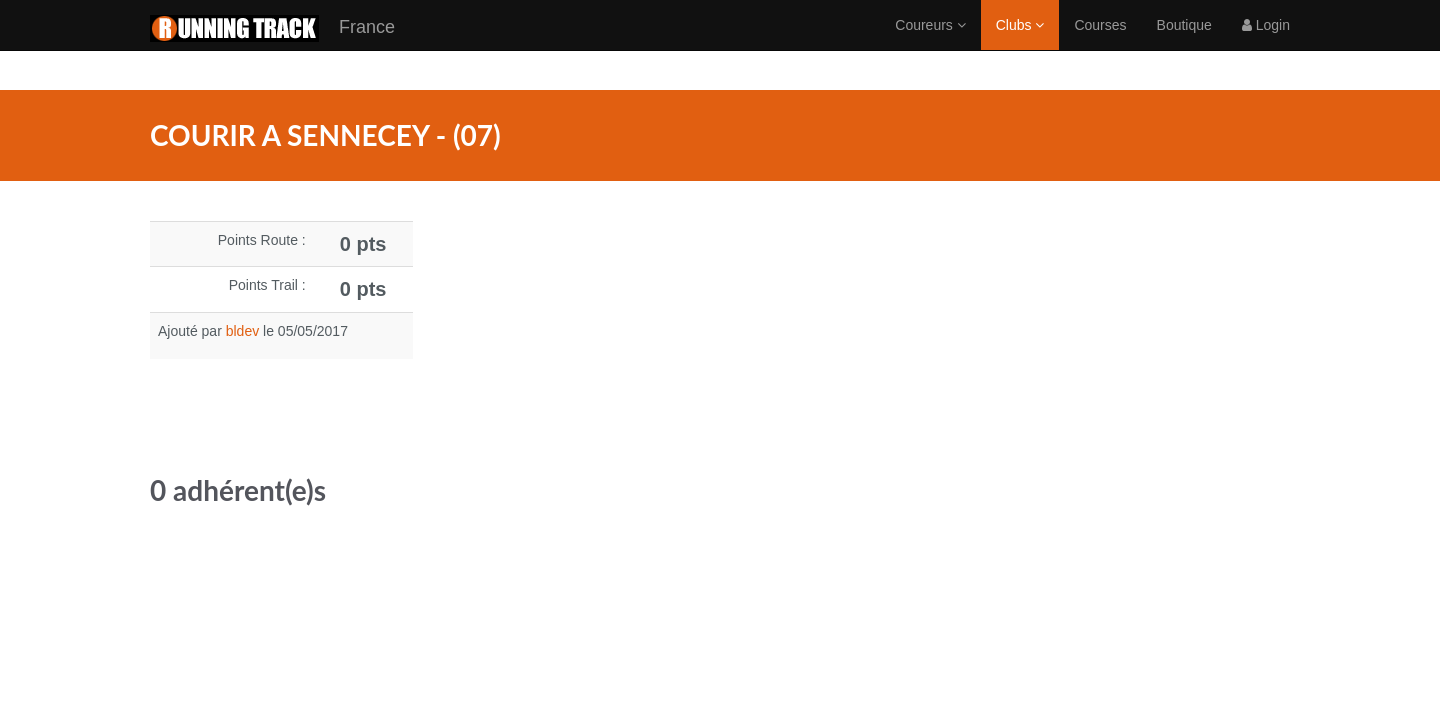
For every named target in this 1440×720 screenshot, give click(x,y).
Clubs (1020, 45)
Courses (1100, 45)
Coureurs (930, 45)
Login (1266, 45)
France (272, 48)
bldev (242, 331)
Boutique (1184, 45)
